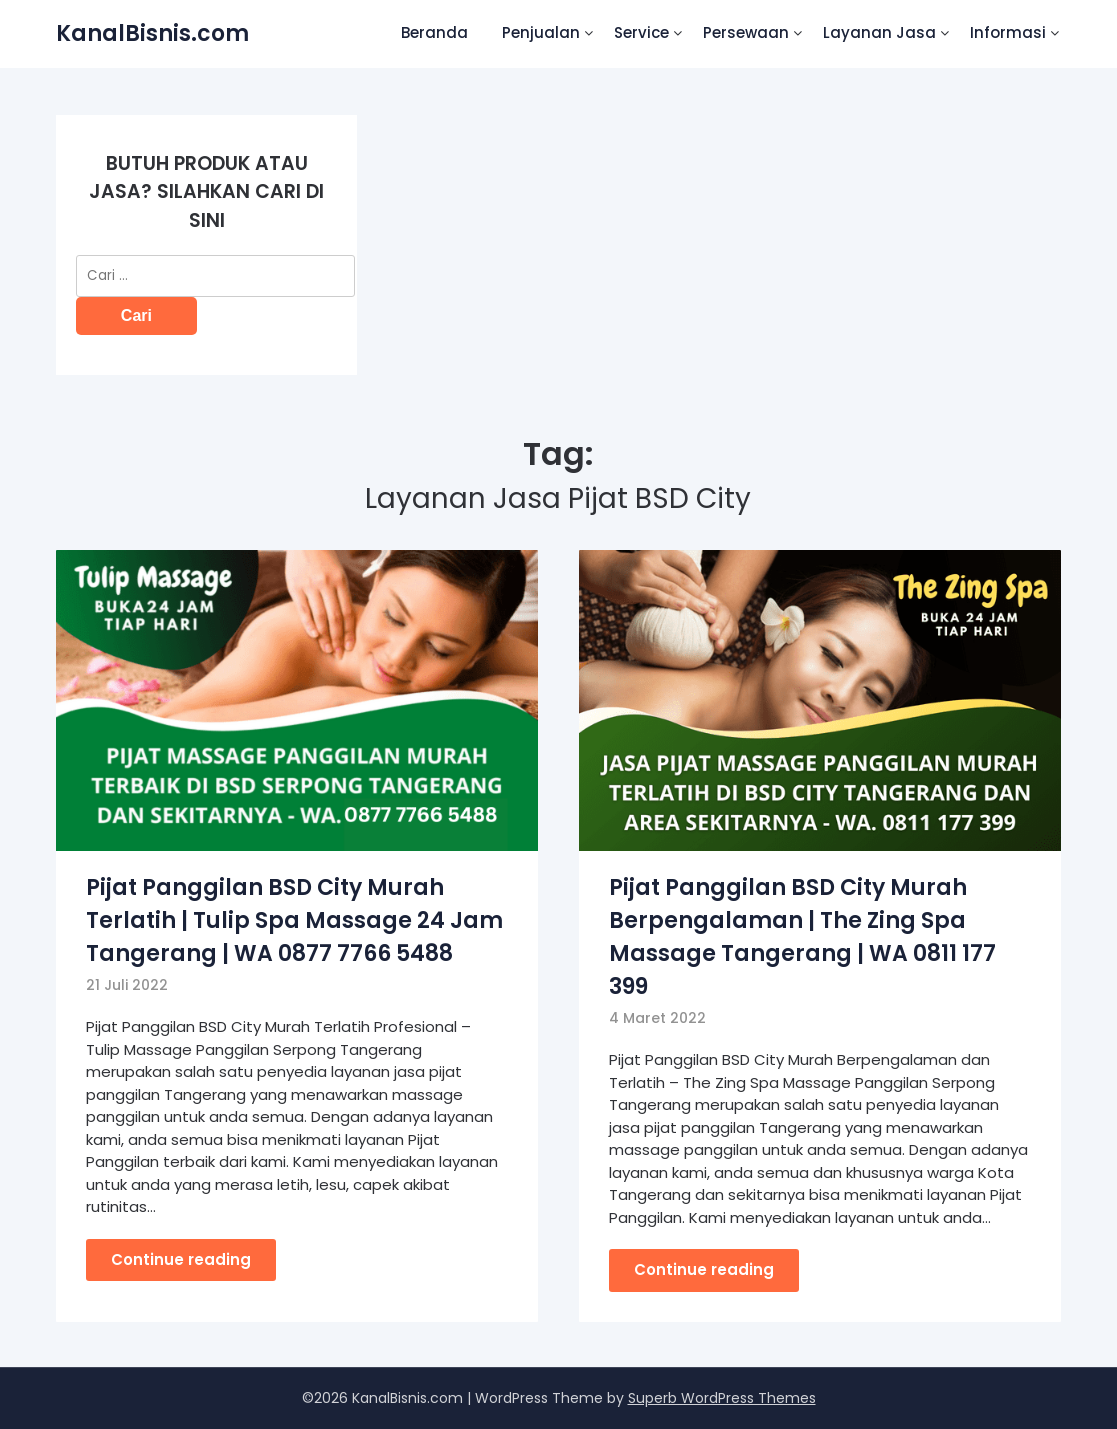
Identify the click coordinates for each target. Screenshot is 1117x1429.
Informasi (1008, 32)
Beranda (434, 32)
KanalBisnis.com (152, 33)
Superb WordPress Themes (722, 1398)
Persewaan (746, 32)
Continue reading (181, 1259)
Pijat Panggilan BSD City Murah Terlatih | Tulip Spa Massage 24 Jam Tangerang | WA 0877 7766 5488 (294, 920)
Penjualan (541, 32)
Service (641, 32)
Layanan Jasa (879, 32)
